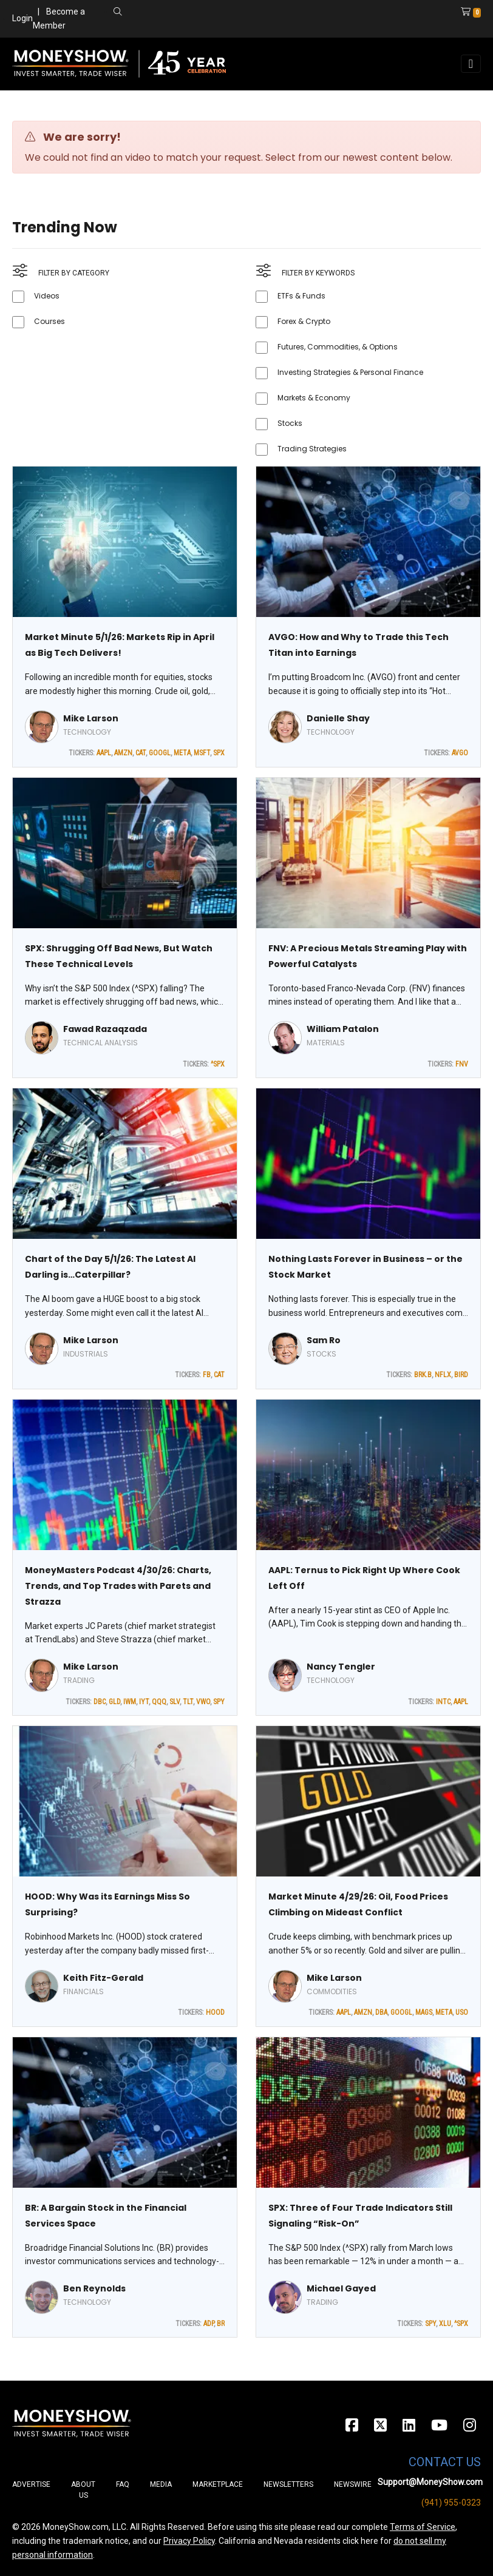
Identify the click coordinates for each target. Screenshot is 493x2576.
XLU (445, 2323)
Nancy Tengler (341, 1667)
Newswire (353, 2484)
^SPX (218, 1064)
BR (221, 2323)
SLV (174, 1702)
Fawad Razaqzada (105, 1029)
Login (22, 18)
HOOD (215, 2012)
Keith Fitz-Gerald (103, 1978)
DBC (99, 1702)
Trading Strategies (312, 448)
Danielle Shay (338, 718)
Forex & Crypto (303, 321)
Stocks (289, 423)
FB (207, 1375)
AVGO (460, 753)
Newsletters (288, 2484)
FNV (461, 1064)
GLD (114, 1702)
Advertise (31, 2484)
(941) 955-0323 (451, 2502)
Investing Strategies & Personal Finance (350, 372)
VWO (203, 1702)
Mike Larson (90, 718)
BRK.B (423, 1375)
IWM (129, 1702)
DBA (381, 2012)
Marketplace (217, 2484)
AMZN (123, 753)
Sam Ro (324, 1340)
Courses (49, 321)
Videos (46, 296)
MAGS (423, 2012)
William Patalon (343, 1029)
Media (161, 2484)
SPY (219, 1702)
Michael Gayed (341, 2288)
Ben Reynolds (94, 2288)
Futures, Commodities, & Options (337, 347)
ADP (208, 2323)
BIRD (461, 1375)
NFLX (443, 1375)
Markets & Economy (313, 398)
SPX (219, 753)
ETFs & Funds (301, 296)
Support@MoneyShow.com (430, 2482)
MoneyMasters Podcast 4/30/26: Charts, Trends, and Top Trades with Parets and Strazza (118, 1586)
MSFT (202, 753)
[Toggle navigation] (471, 64)
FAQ (122, 2484)
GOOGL (160, 753)
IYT (144, 1702)
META (182, 753)
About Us (83, 2490)
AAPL (104, 753)
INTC (443, 1702)
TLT (188, 1702)
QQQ (159, 1702)
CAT (140, 753)
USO (461, 2012)
